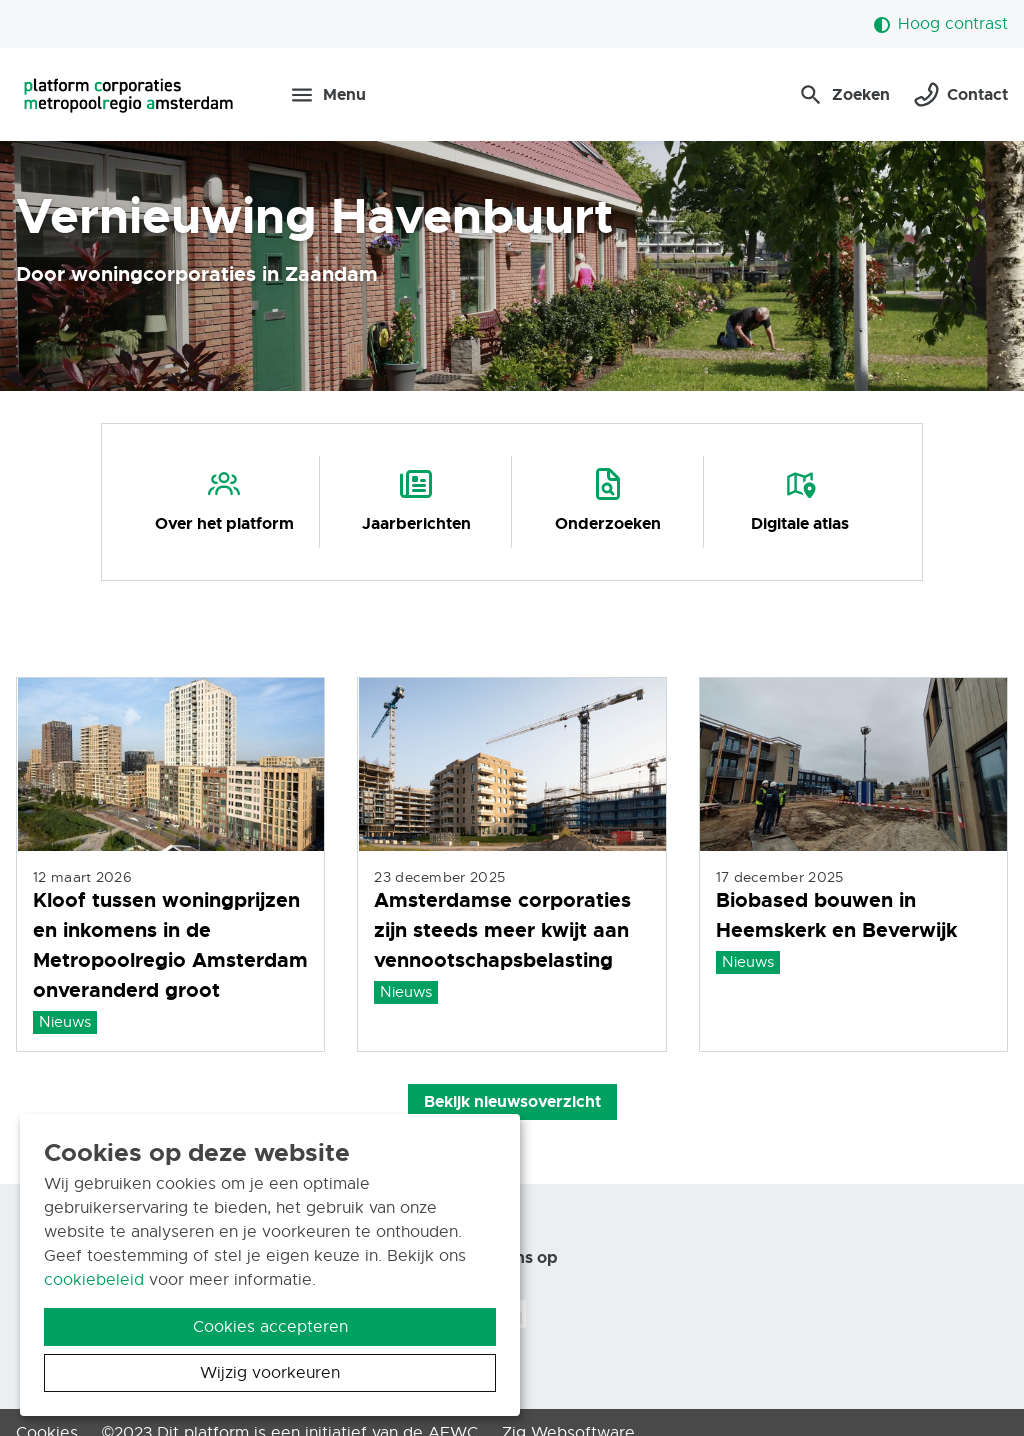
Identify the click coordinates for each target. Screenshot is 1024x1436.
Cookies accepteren (270, 1327)
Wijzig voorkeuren (270, 1373)
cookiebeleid (94, 1280)
